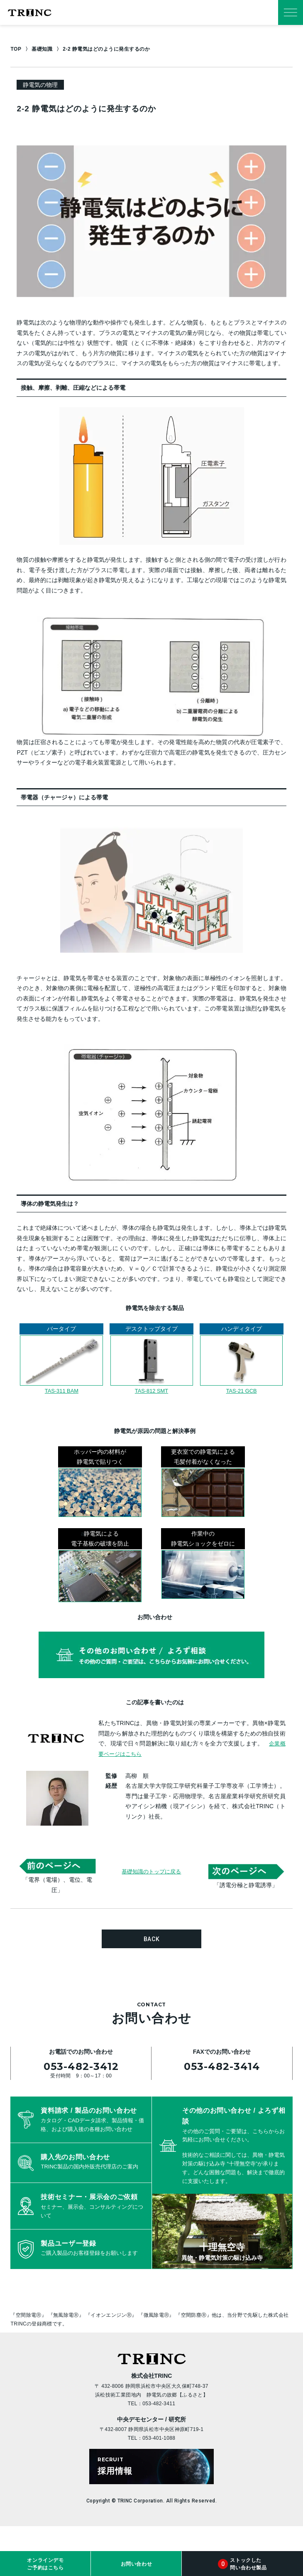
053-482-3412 (81, 2066)
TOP (15, 49)
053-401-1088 (158, 2438)
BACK (152, 1939)
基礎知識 (42, 49)
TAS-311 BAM (61, 1390)
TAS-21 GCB (241, 1390)
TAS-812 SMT (151, 1390)
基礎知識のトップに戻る (151, 1871)
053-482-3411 (158, 2403)
